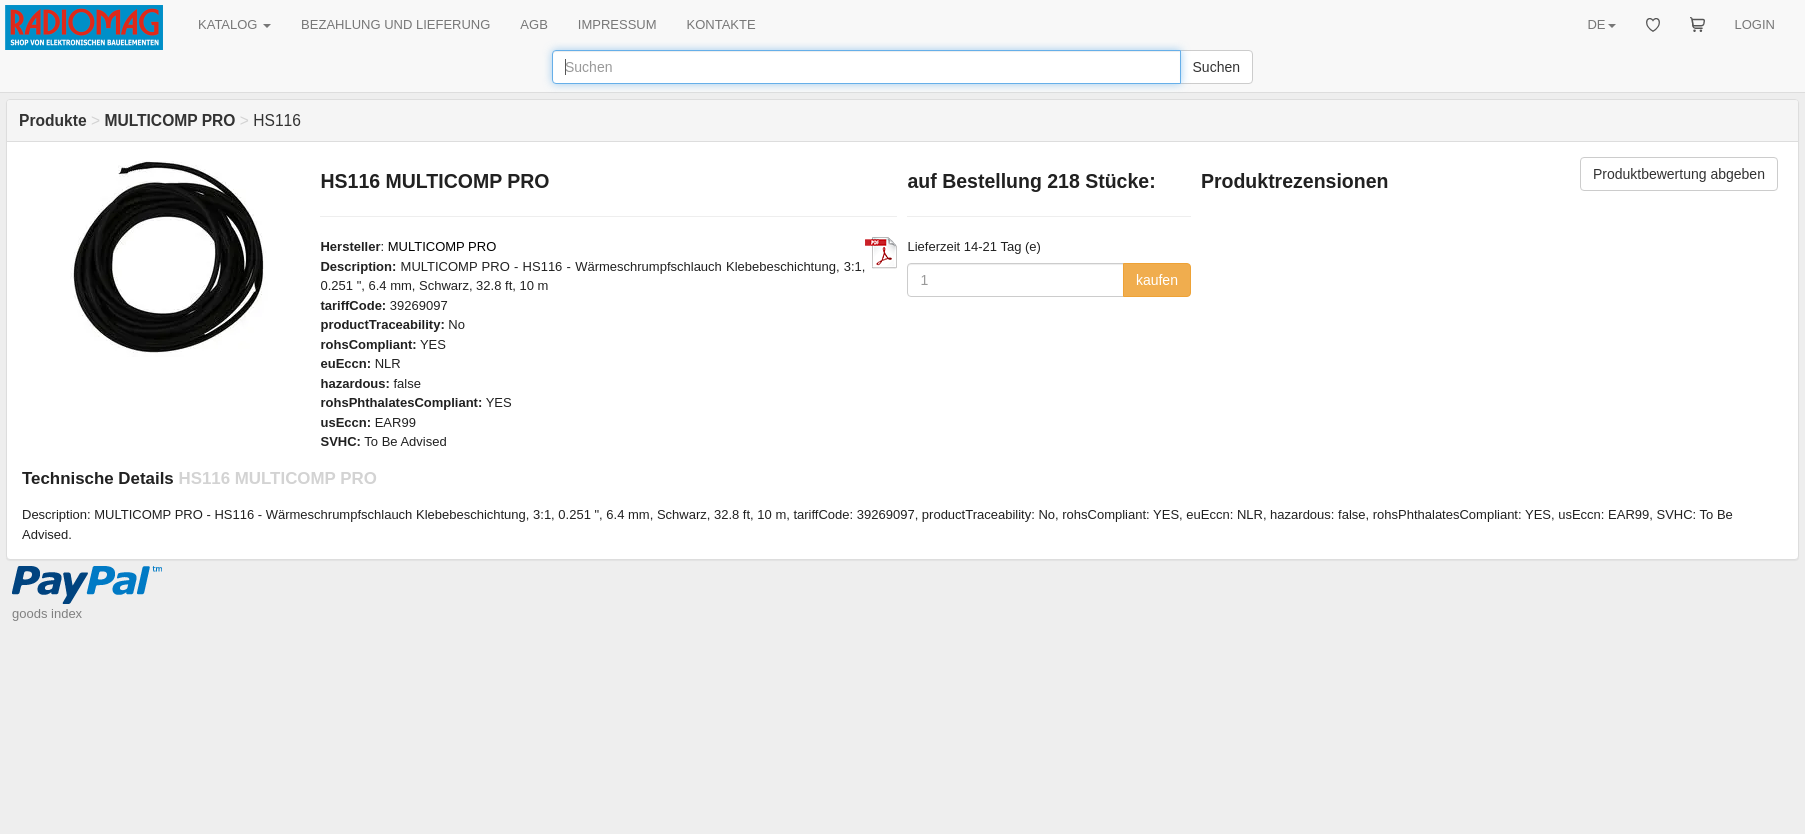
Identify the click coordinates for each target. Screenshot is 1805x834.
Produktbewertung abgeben (1679, 174)
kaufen (1157, 280)
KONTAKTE (721, 24)
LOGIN (1755, 24)
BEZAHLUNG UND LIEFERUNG (395, 24)
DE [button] (1601, 24)
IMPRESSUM (617, 24)
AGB (533, 24)
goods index (47, 613)
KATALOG (234, 24)
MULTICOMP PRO (442, 246)
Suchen (1216, 67)
